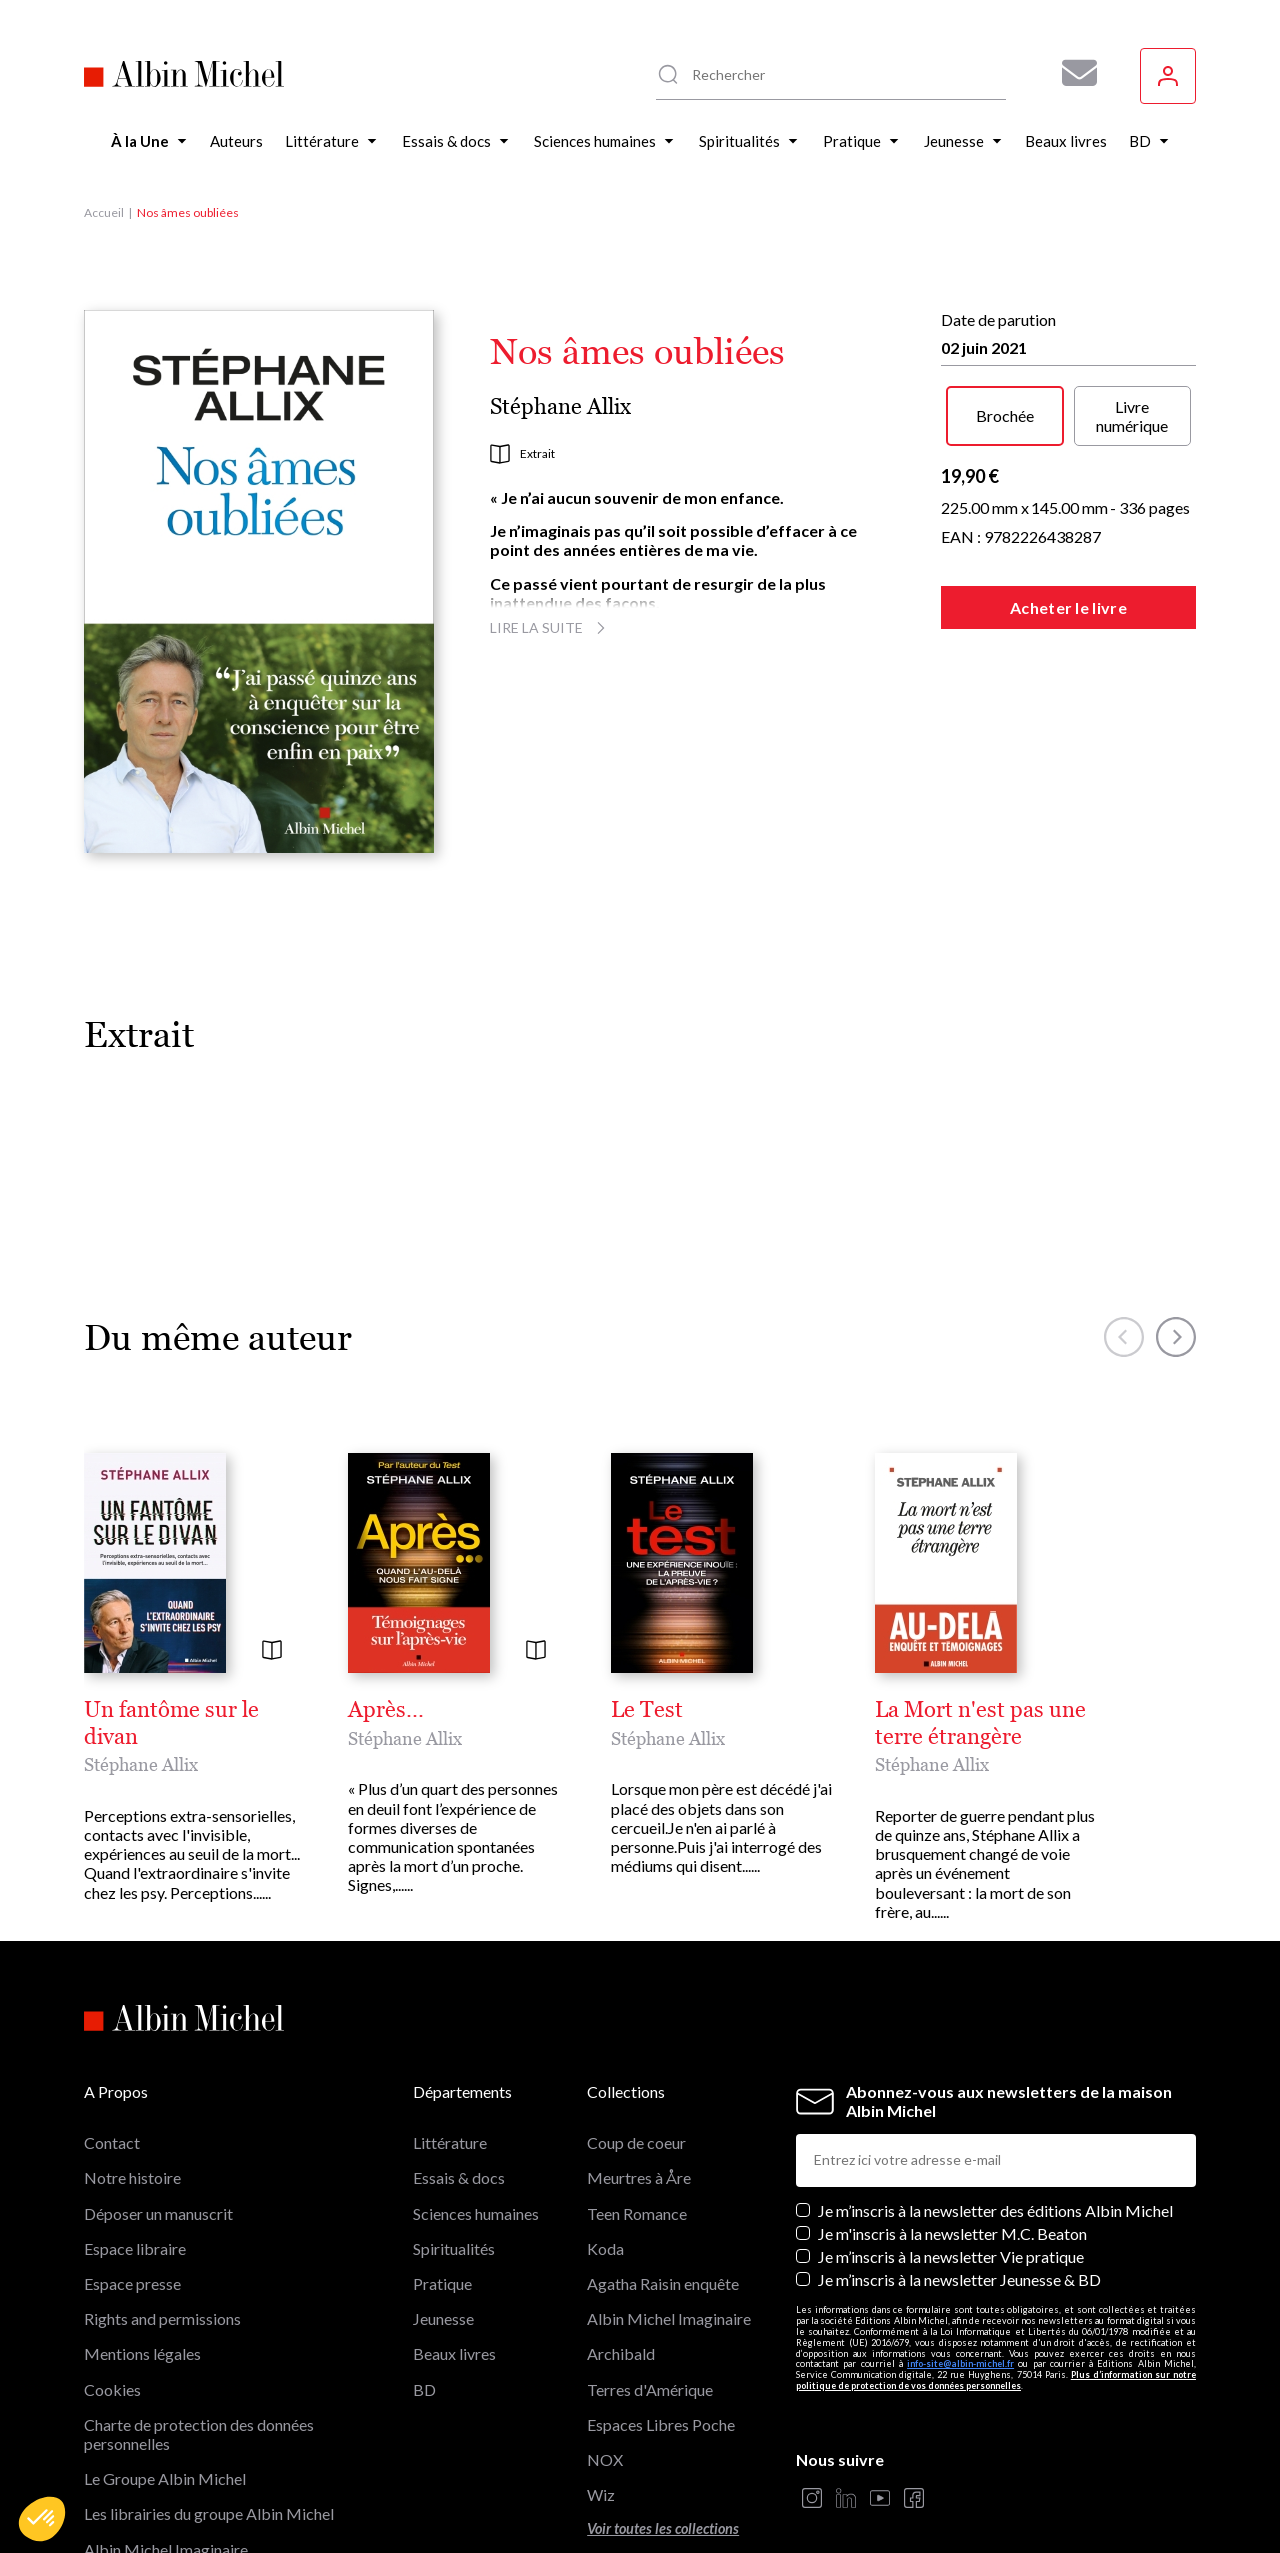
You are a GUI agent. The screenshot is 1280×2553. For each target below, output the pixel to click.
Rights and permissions (162, 2215)
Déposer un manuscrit (158, 2110)
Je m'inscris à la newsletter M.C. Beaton (952, 2130)
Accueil (104, 212)
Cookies (112, 2285)
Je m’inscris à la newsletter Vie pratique (951, 2153)
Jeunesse (443, 2215)
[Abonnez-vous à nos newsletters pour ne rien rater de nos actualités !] (1072, 73)
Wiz (601, 2391)
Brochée (1005, 415)
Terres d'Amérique (650, 2285)
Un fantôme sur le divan (201, 1710)
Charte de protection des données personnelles (199, 2331)
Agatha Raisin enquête (663, 2180)
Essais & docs (459, 2074)
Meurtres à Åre (639, 2074)
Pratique (442, 2180)
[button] (42, 2519)
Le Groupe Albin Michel (165, 2375)
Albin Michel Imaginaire (166, 2445)
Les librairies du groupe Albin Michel (209, 2410)
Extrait (522, 454)
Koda (605, 2145)
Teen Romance (637, 2110)
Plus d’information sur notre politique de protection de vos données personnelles (996, 2277)
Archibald (621, 2250)
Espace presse (132, 2180)
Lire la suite (550, 627)
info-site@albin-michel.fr (960, 2260)
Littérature (450, 2039)
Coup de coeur (636, 2039)
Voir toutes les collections (663, 2425)
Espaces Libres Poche (661, 2321)
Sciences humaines (476, 2110)
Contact (112, 2039)
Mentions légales (142, 2250)
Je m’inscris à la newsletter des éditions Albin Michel (995, 2106)
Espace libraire (135, 2145)
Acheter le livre (1068, 607)
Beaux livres (454, 2250)
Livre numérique (1132, 416)
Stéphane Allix (560, 406)
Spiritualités (454, 2145)
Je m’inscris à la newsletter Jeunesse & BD (959, 2176)
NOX (605, 2356)
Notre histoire (132, 2074)
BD (424, 2285)
